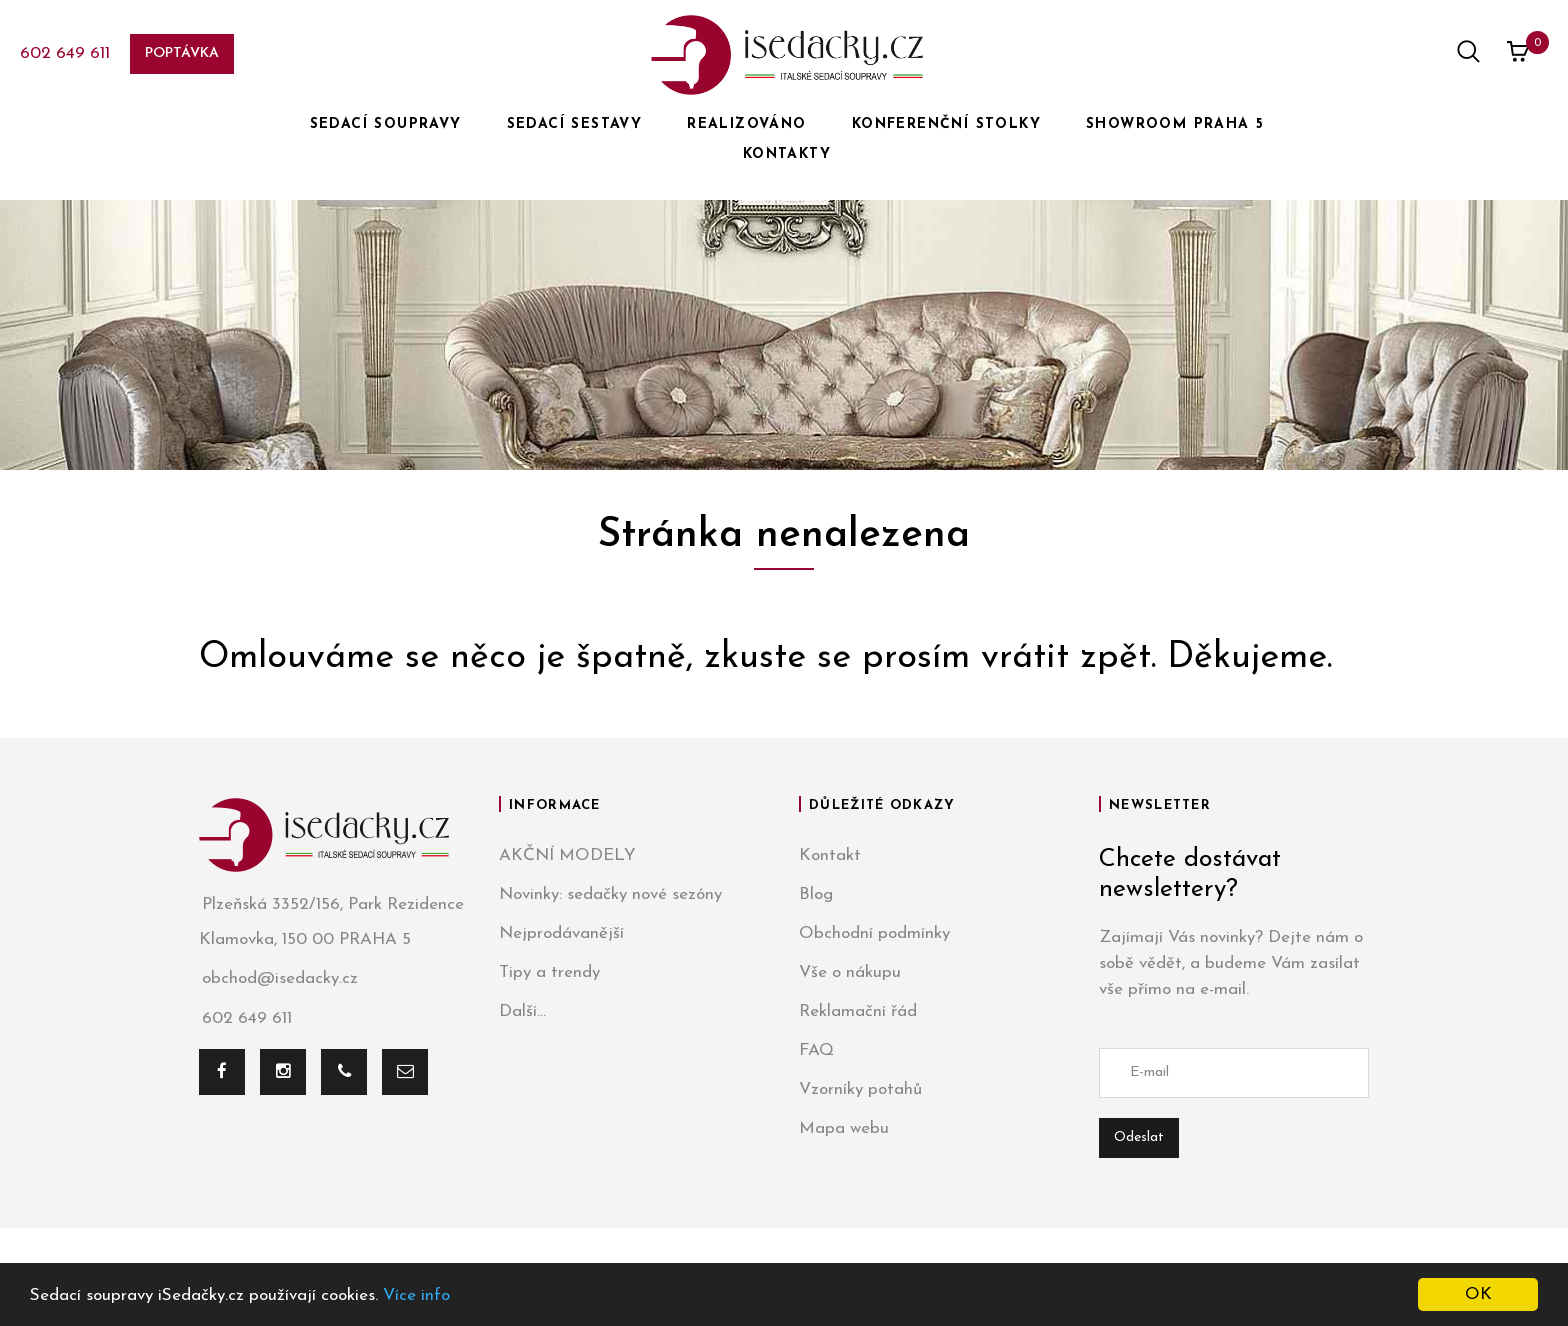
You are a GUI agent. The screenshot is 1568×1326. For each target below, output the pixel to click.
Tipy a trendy (549, 972)
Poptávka (182, 53)
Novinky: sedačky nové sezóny (610, 894)
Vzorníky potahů (860, 1089)
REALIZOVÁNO (746, 124)
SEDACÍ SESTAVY (575, 124)
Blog (816, 894)
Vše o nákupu (850, 972)
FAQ (816, 1050)
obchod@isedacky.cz (278, 979)
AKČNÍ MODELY (567, 855)
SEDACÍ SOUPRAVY (386, 124)
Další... (522, 1011)
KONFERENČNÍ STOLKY (946, 124)
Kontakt (830, 855)
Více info (416, 1295)
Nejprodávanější (561, 933)
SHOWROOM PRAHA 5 (1175, 124)
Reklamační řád (858, 1011)
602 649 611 (65, 53)
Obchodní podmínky (874, 933)
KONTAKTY (787, 154)
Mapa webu (844, 1128)
